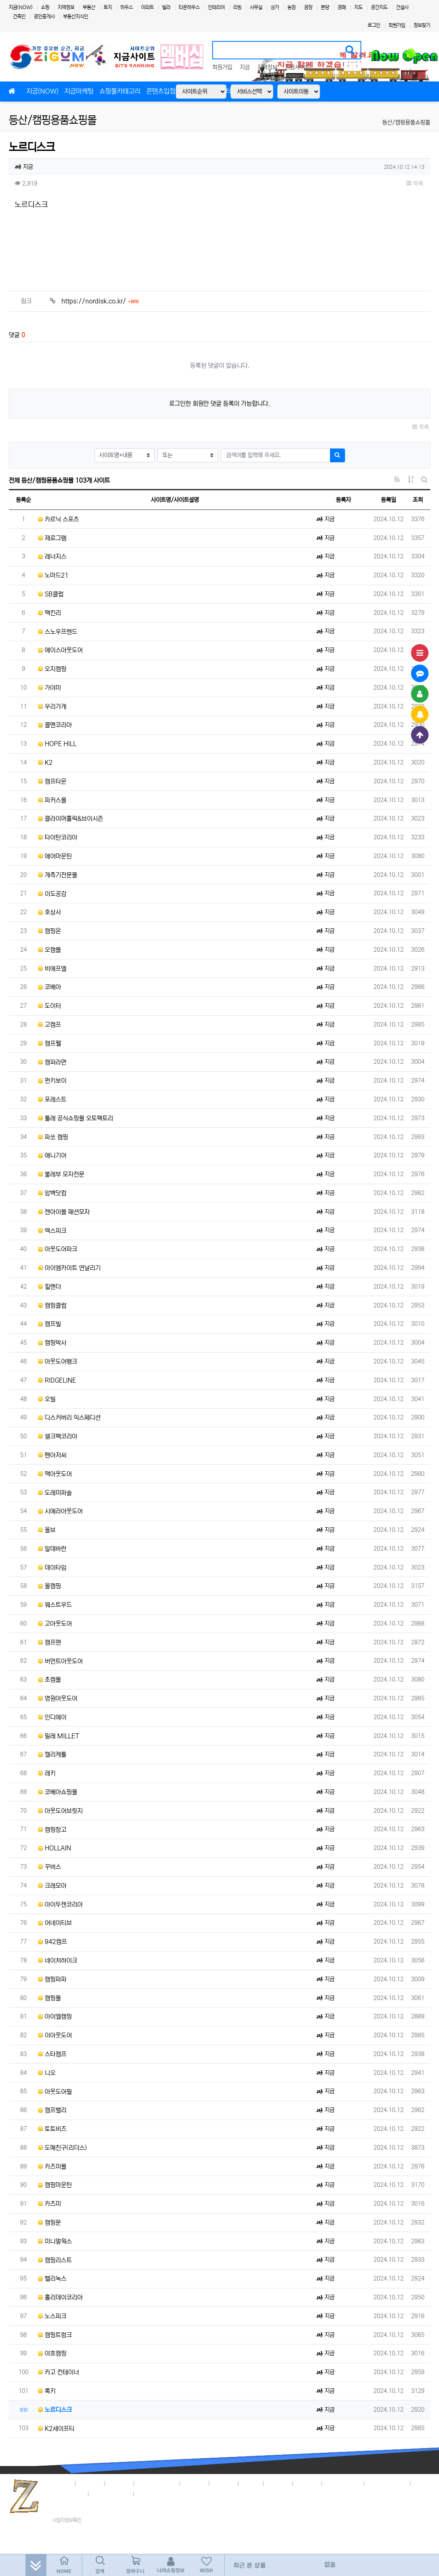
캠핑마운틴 (55, 2185)
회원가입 (396, 25)
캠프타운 (52, 781)
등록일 (388, 500)
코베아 (49, 987)
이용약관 (119, 2482)
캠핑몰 (49, 1998)
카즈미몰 (52, 2166)
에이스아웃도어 (60, 650)
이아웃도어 (55, 2035)
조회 (418, 500)
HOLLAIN (54, 1848)
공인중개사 (44, 16)
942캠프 (52, 1941)
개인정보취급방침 (157, 2482)
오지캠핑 (52, 669)
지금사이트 (297, 67)
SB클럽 (50, 594)
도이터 (49, 1005)
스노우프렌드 (57, 631)
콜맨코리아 (55, 725)
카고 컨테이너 (58, 2372)
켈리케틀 (52, 1754)
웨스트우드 (55, 1604)
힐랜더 (49, 1286)
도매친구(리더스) (62, 2147)
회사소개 (61, 2482)
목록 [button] (414, 183)
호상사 (49, 912)
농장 (291, 7)
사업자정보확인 (66, 2520)
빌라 (166, 7)
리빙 (237, 7)
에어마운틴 (55, 856)
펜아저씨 (52, 1455)
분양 (325, 7)
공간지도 (379, 7)
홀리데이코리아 (60, 2297)
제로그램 (52, 538)
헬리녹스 (52, 2278)
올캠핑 (49, 1586)
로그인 (374, 25)
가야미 (49, 687)
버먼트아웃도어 (60, 1661)
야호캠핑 (52, 2353)
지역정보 (66, 7)
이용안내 (307, 2482)
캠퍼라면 (52, 1062)
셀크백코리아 (57, 1436)
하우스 (126, 7)
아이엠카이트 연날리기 (69, 1267)
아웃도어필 (55, 2091)
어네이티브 (55, 1922)
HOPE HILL (57, 743)
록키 (47, 2391)
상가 (275, 7)
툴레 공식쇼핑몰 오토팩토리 (75, 1118)
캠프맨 (49, 1642)
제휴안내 (224, 2482)
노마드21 (53, 575)
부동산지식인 (75, 16)
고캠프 (49, 1024)
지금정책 (90, 2482)
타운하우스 (189, 7)
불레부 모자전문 (61, 1174)
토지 (108, 7)
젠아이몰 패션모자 (64, 1211)
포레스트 (52, 1099)
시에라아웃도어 (60, 1511)
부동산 (89, 7)
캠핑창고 (52, 1829)
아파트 (147, 7)
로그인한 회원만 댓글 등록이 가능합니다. (219, 403)
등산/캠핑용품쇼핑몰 (52, 120)
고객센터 (278, 2482)
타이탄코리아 (57, 837)
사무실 (256, 7)
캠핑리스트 (55, 2260)
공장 (308, 7)
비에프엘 (52, 968)
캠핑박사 (52, 1342)
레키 (47, 1773)
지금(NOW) (21, 7)
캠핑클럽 (52, 1305)
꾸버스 (49, 1866)
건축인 (19, 16)
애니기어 (52, 1155)
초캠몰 (49, 1679)
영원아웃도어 (57, 1698)
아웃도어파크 (57, 1249)
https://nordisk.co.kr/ (100, 301)
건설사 (402, 7)
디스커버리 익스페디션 (69, 1417)
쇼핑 (45, 7)
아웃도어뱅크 (57, 1361)
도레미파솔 (55, 1492)
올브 (47, 1530)
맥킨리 (49, 613)
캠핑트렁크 (55, 2335)
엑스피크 (52, 1230)
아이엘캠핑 (55, 2016)
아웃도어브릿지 (60, 1810)
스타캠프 (52, 2054)
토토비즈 (52, 2129)
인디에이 (52, 1717)
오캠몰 (49, 949)
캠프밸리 (52, 2110)
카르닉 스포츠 (58, 519)
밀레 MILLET (58, 1736)
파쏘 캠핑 (53, 1137)
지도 (358, 7)
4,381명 (395, 2482)
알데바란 (52, 1548)
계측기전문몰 (57, 875)
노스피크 (52, 2316)
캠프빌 (49, 1323)
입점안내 (194, 2482)
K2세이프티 (56, 2428)
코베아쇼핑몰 (57, 1792)
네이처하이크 (57, 1960)
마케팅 (251, 2482)
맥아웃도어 (55, 1474)
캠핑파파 (52, 1979)
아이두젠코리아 (60, 1904)
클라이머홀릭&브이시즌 (70, 818)
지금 (245, 67)
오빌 (47, 1399)
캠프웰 (49, 1043)
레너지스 (52, 556)
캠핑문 (49, 2222)
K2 (45, 762)
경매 (341, 7)
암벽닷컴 (52, 1193)
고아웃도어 (55, 1623)
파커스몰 (52, 800)
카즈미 (49, 2203)
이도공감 (52, 893)
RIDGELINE (57, 1380)
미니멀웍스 (55, 2241)
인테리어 (216, 7)
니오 (47, 2073)
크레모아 (52, 1885)
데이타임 (52, 1567)
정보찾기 (422, 25)
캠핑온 (49, 931)
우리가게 (52, 706)
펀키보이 (52, 1080)
